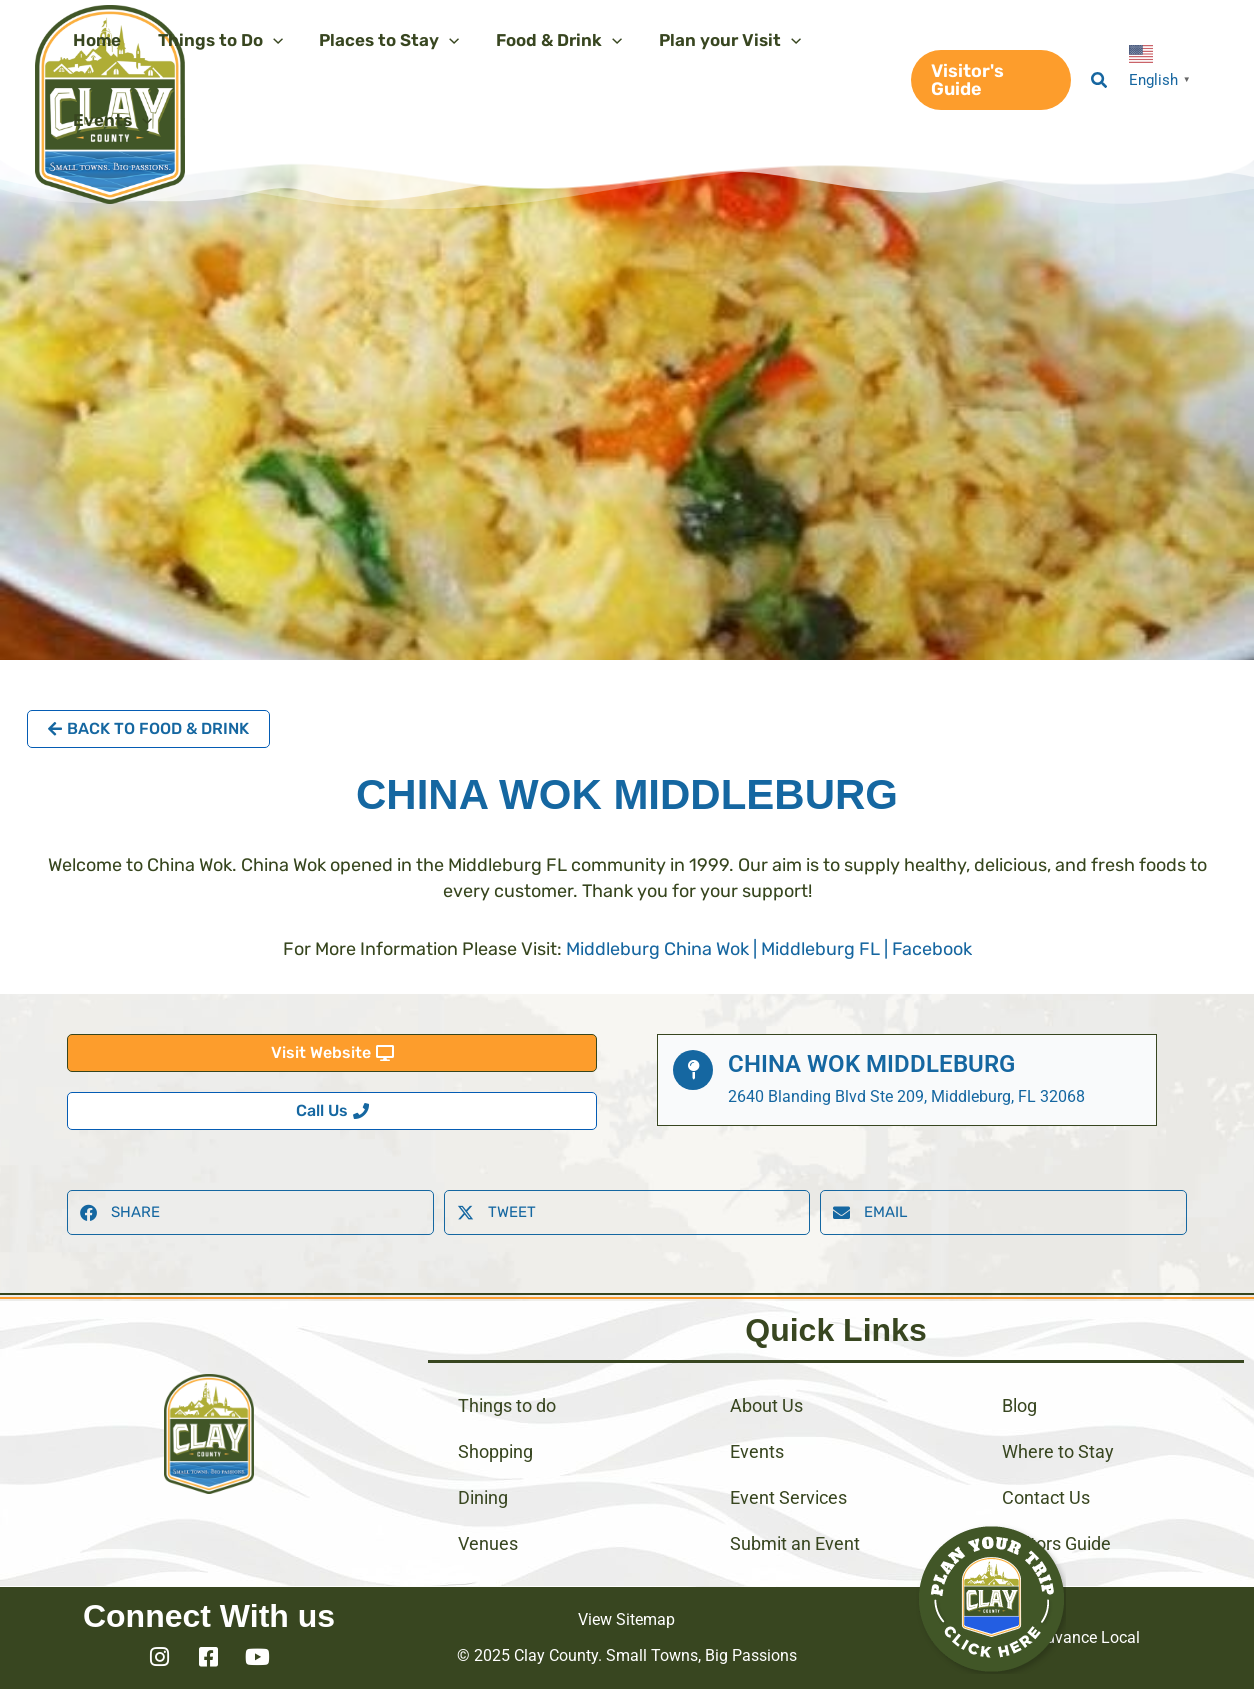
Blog (1019, 1405)
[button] (989, 80)
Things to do (507, 1405)
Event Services (788, 1497)
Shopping (495, 1451)
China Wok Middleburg (871, 1064)
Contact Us (1046, 1497)
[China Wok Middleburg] (693, 1070)
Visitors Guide (1056, 1543)
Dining (483, 1497)
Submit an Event (795, 1543)
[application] (269, 40)
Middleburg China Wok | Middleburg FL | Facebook (769, 949)
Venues (488, 1543)
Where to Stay (1058, 1451)
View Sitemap (626, 1619)
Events (757, 1451)
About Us (766, 1405)
